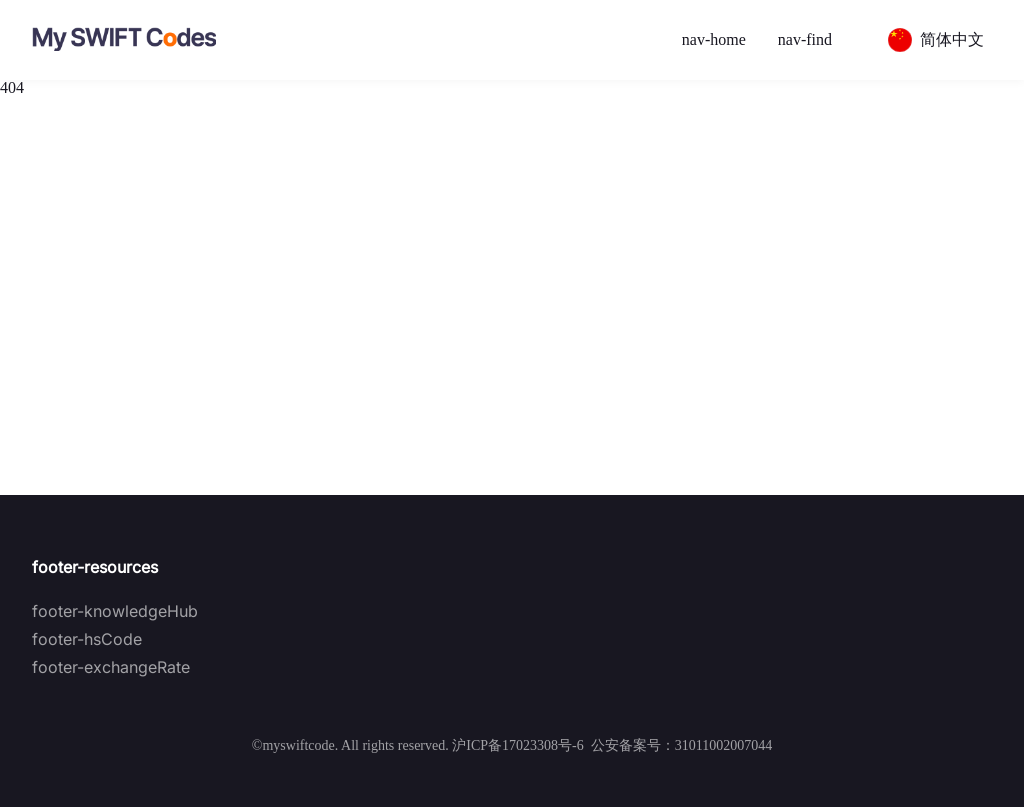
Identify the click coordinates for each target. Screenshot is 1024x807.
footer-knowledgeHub (115, 611)
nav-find (805, 39)
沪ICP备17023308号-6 (517, 745)
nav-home (714, 39)
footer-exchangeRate (111, 667)
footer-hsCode (87, 639)
